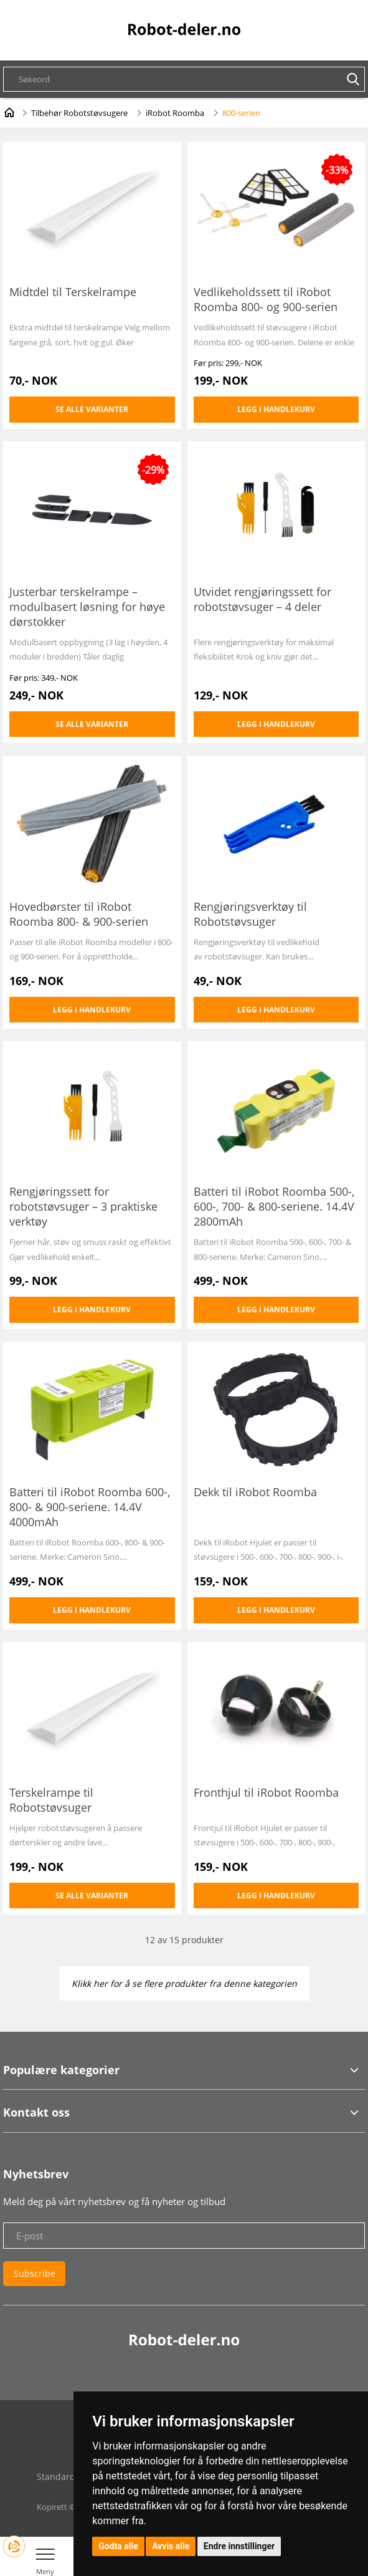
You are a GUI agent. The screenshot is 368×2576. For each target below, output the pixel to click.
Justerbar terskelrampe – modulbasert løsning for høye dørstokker (87, 606)
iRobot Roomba (175, 112)
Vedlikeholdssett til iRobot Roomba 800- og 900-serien (265, 299)
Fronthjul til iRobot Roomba (266, 1792)
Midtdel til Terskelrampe (72, 291)
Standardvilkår (67, 2476)
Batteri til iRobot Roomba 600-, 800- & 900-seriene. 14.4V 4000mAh (89, 1506)
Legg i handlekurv (276, 409)
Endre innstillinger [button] (239, 2546)
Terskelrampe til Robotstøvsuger (51, 1800)
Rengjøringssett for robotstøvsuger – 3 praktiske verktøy (83, 1206)
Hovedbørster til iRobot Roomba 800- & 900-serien (78, 914)
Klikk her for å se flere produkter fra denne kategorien (184, 1983)
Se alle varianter (91, 409)
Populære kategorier (61, 2069)
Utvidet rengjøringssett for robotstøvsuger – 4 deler (262, 599)
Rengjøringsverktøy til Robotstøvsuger (250, 914)
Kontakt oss (36, 2112)
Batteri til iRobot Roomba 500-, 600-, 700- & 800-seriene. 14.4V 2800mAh (274, 1206)
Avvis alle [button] (170, 2546)
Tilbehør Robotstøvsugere (79, 112)
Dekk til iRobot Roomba (255, 1491)
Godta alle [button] (118, 2546)
